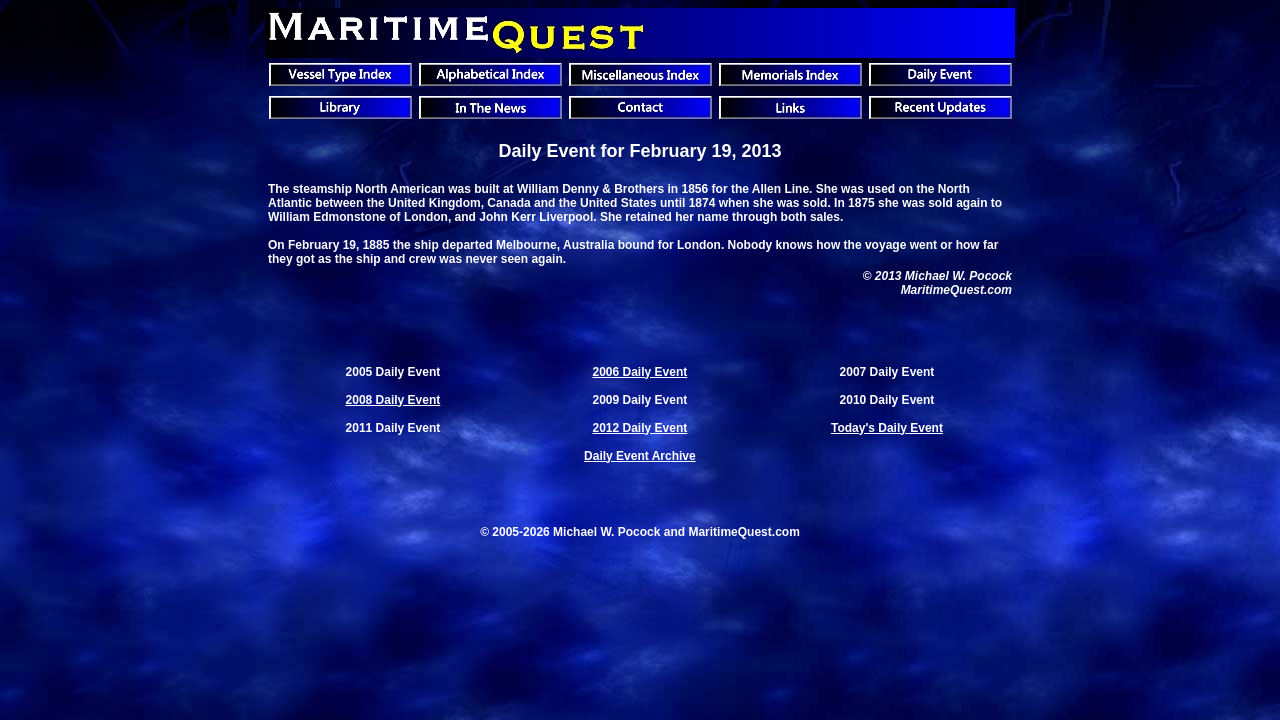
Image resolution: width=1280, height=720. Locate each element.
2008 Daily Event (393, 400)
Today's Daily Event (887, 428)
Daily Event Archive (640, 456)
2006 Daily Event (640, 372)
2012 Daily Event (640, 428)
